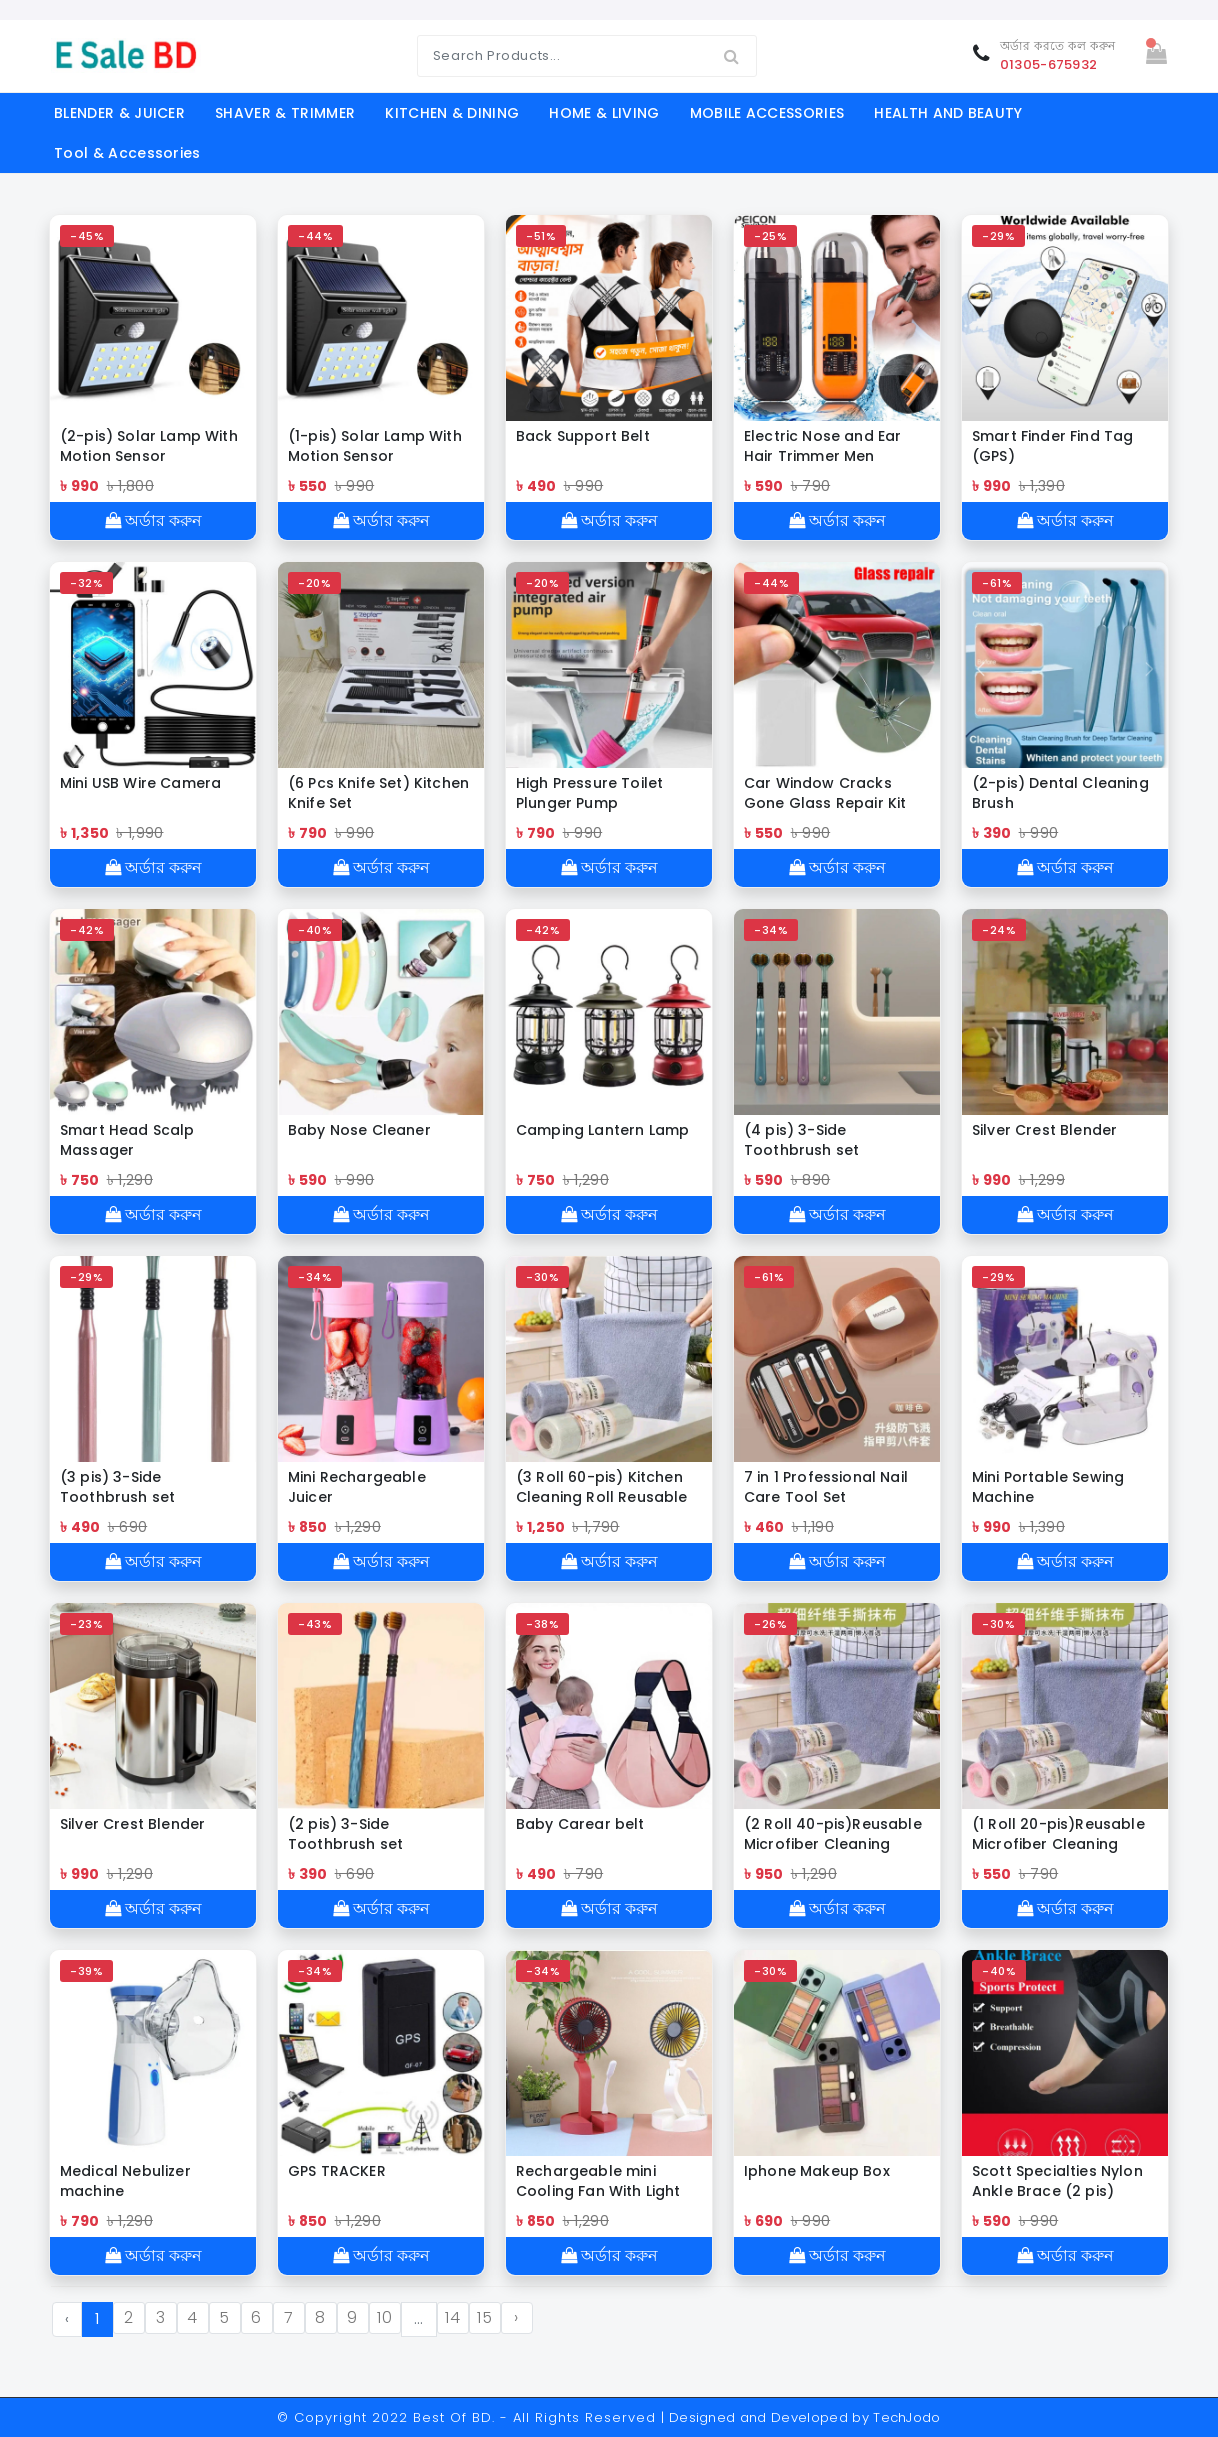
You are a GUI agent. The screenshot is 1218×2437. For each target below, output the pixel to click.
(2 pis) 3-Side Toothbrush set (345, 1834)
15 (484, 2317)
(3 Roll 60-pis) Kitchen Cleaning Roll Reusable (602, 1487)
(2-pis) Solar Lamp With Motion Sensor (149, 446)
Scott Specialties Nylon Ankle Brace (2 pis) (1057, 2181)
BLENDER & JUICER (119, 113)
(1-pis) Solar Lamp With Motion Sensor (375, 446)
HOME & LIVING (604, 113)
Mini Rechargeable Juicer (357, 1487)
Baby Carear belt (580, 1824)
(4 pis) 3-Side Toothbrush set (801, 1140)
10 (384, 2317)
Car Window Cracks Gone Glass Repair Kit (825, 793)
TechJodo (907, 2417)
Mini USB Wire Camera (140, 783)
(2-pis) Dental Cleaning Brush (1060, 793)
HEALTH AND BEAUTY (948, 113)
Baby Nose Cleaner (359, 1130)
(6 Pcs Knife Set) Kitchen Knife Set (378, 793)
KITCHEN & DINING (452, 113)
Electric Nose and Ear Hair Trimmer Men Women (822, 446)
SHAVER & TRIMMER (285, 113)
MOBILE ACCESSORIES (767, 113)
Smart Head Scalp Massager (127, 1140)
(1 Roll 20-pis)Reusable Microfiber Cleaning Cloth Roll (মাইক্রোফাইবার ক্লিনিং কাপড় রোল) (1058, 1834)
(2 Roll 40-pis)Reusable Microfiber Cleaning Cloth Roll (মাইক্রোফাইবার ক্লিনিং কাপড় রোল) (833, 1834)
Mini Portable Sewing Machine (1048, 1487)
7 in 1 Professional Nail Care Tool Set (826, 1487)
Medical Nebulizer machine (125, 2181)
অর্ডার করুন (153, 520)
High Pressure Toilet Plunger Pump (589, 793)
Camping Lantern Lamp (602, 1130)
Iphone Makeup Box (817, 2171)
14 (452, 2317)
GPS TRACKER (337, 2171)
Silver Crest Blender (1044, 1130)
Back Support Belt (583, 436)
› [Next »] (516, 2317)
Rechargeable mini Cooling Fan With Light (598, 2181)
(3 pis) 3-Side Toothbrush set (117, 1487)
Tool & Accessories (127, 153)
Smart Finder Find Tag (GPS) (1052, 446)
